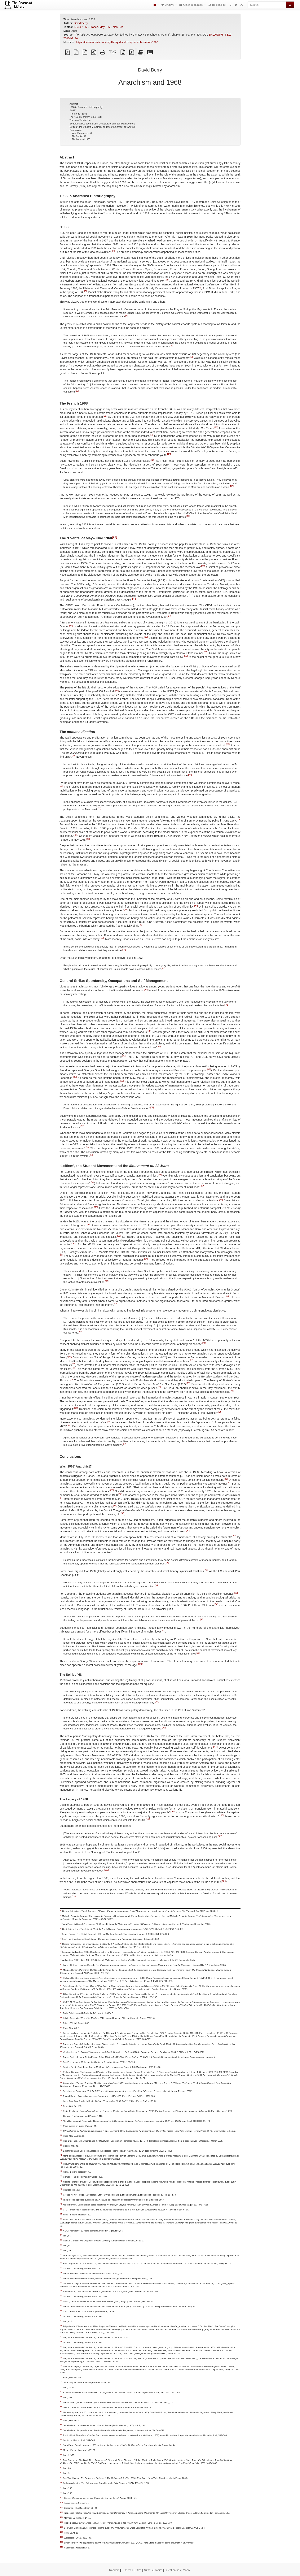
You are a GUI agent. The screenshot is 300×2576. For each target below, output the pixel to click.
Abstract (73, 104)
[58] (221, 1199)
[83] (226, 1479)
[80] (108, 1421)
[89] (123, 1513)
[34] (238, 819)
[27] (186, 656)
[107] (220, 1836)
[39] (141, 925)
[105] (221, 1815)
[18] (232, 486)
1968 (85, 26)
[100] (140, 1664)
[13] (216, 427)
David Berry (81, 23)
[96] (216, 1604)
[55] (160, 1174)
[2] (113, 251)
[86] (120, 1494)
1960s (77, 26)
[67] (115, 1304)
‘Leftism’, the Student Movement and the (102, 127)
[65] (106, 1281)
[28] (117, 690)
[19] (188, 516)
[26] (206, 652)
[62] (74, 1243)
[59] (96, 1207)
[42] (163, 968)
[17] (238, 467)
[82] (124, 1444)
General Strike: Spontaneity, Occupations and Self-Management (102, 123)
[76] (159, 1387)
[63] (61, 1255)
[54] (91, 1155)
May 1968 (105, 26)
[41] (124, 949)
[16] (153, 460)
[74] (71, 1379)
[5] (200, 287)
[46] (159, 1046)
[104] (172, 1812)
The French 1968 (78, 113)
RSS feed (127, 2570)
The (79, 120)
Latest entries (173, 2570)
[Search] (267, 5)
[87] (61, 1498)
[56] (92, 1182)
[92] (168, 1562)
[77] (232, 1391)
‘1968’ (72, 110)
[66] (227, 1296)
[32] (61, 786)
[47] (124, 1056)
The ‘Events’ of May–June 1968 (85, 117)
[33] (99, 808)
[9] (191, 357)
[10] (69, 364)
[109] (224, 1881)
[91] (234, 1536)
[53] (87, 1147)
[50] (122, 1081)
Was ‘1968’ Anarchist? (82, 133)
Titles (138, 2570)
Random (114, 2570)
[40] (102, 938)
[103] (215, 1747)
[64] (146, 1259)
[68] (80, 1332)
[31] (190, 774)
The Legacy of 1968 (81, 139)
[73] (73, 1368)
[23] (169, 616)
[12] (105, 416)
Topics (158, 2570)
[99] (198, 1652)
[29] (228, 744)
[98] (163, 1630)
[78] (76, 1408)
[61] (119, 1236)
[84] (229, 1482)
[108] (106, 1870)
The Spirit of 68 (79, 136)
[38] (126, 909)
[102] (164, 1727)
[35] (76, 835)
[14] (151, 435)
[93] (206, 1570)
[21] (203, 566)
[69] (204, 1343)
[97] (202, 1619)
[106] (148, 1819)
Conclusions (75, 130)
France (94, 26)
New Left (118, 26)
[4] (167, 280)
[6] (85, 291)
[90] (188, 1530)
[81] (69, 1425)
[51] (152, 1107)
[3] (216, 261)
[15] (169, 454)
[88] (115, 1505)
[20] (114, 537)
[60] (88, 1224)
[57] (202, 1186)
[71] (191, 1360)
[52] (82, 1126)
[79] (220, 1412)
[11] (77, 390)
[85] (112, 1490)
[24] (71, 625)
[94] (156, 1585)
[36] (88, 839)
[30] (73, 756)
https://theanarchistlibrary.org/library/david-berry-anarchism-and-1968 (117, 42)
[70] (70, 1356)
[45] (149, 1031)
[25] (146, 637)
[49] (75, 1077)
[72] (73, 1364)
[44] (226, 1004)
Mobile (187, 2570)
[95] (236, 1593)
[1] (197, 240)
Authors (148, 2570)
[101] (157, 1701)
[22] (134, 598)
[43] (146, 989)
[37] (196, 905)
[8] (172, 345)
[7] (126, 315)
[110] (74, 1896)
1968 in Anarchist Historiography (86, 107)
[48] (209, 1069)
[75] (188, 1383)
